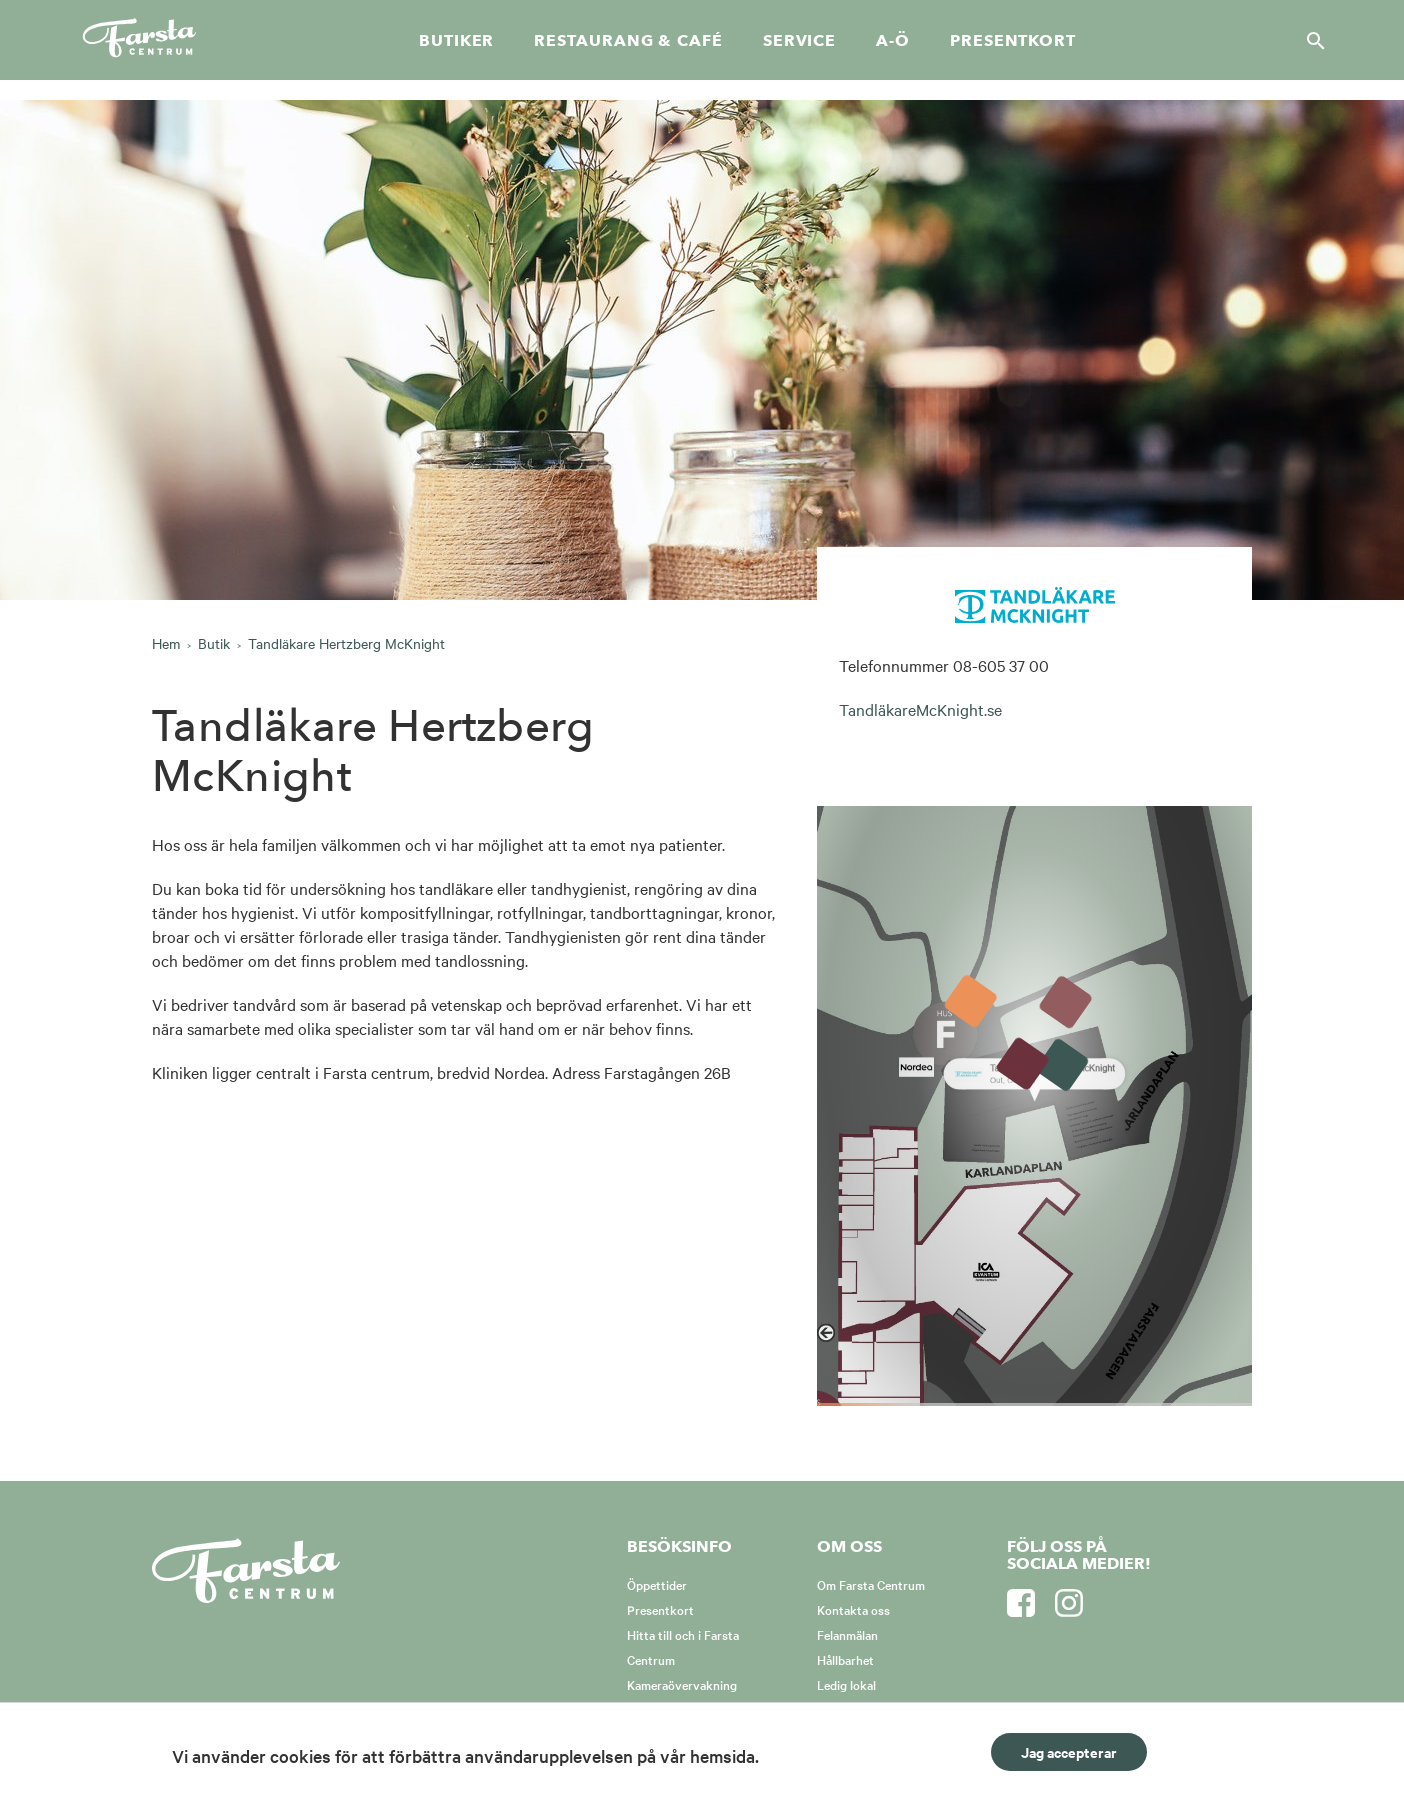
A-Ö (893, 41)
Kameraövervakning (682, 1684)
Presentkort (1013, 41)
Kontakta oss (853, 1609)
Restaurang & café (628, 41)
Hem (166, 643)
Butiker (456, 41)
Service (799, 41)
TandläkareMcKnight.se (920, 709)
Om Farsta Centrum (871, 1584)
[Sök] (1310, 40)
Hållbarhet (845, 1659)
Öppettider (657, 1584)
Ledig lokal (846, 1684)
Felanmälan (847, 1634)
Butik (214, 643)
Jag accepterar (1069, 1751)
